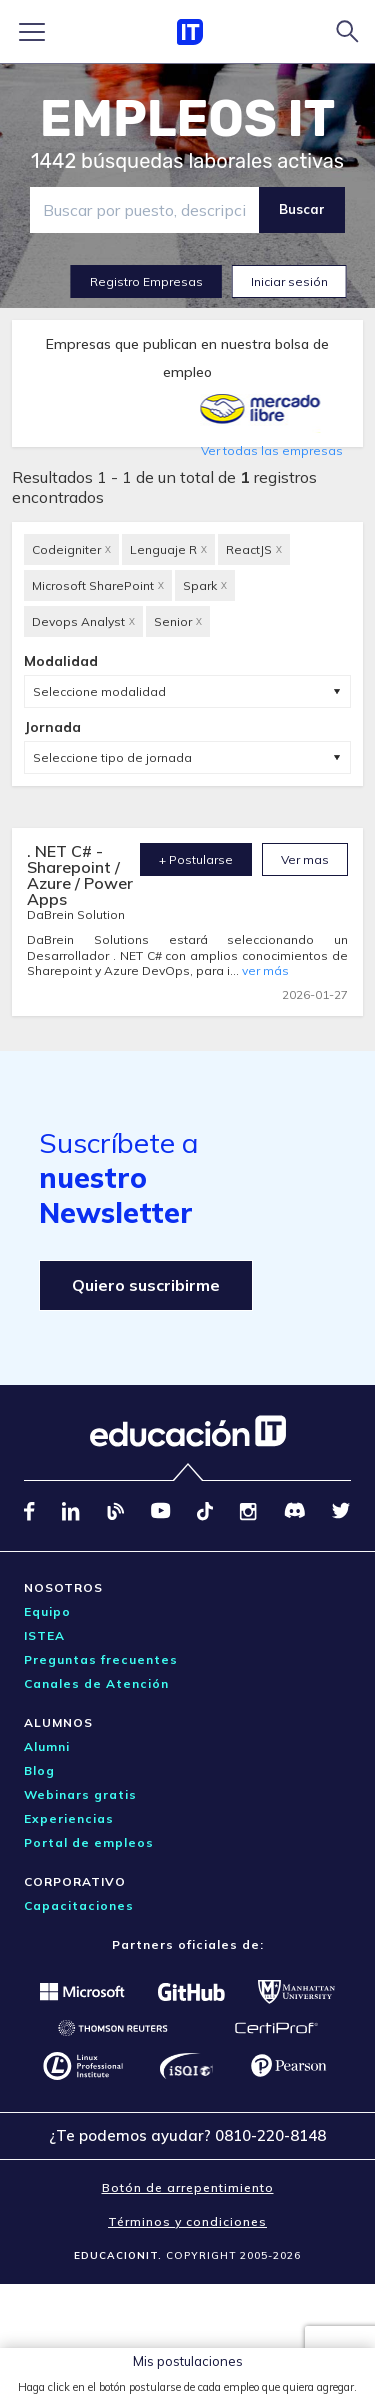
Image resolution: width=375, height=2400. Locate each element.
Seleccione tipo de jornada (112, 757)
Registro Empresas (146, 281)
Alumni (47, 1746)
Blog (39, 1770)
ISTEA (44, 1635)
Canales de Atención (96, 1683)
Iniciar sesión (289, 281)
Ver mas (305, 859)
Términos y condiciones (187, 2221)
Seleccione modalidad (99, 691)
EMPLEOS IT (188, 119)
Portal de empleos (89, 1842)
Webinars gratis (80, 1794)
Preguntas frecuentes (101, 1659)
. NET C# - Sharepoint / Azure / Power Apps (80, 875)
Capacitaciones (79, 1905)
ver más (265, 970)
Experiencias (69, 1818)
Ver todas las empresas (272, 450)
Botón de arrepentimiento (188, 2187)
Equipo (47, 1611)
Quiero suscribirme (146, 1285)
